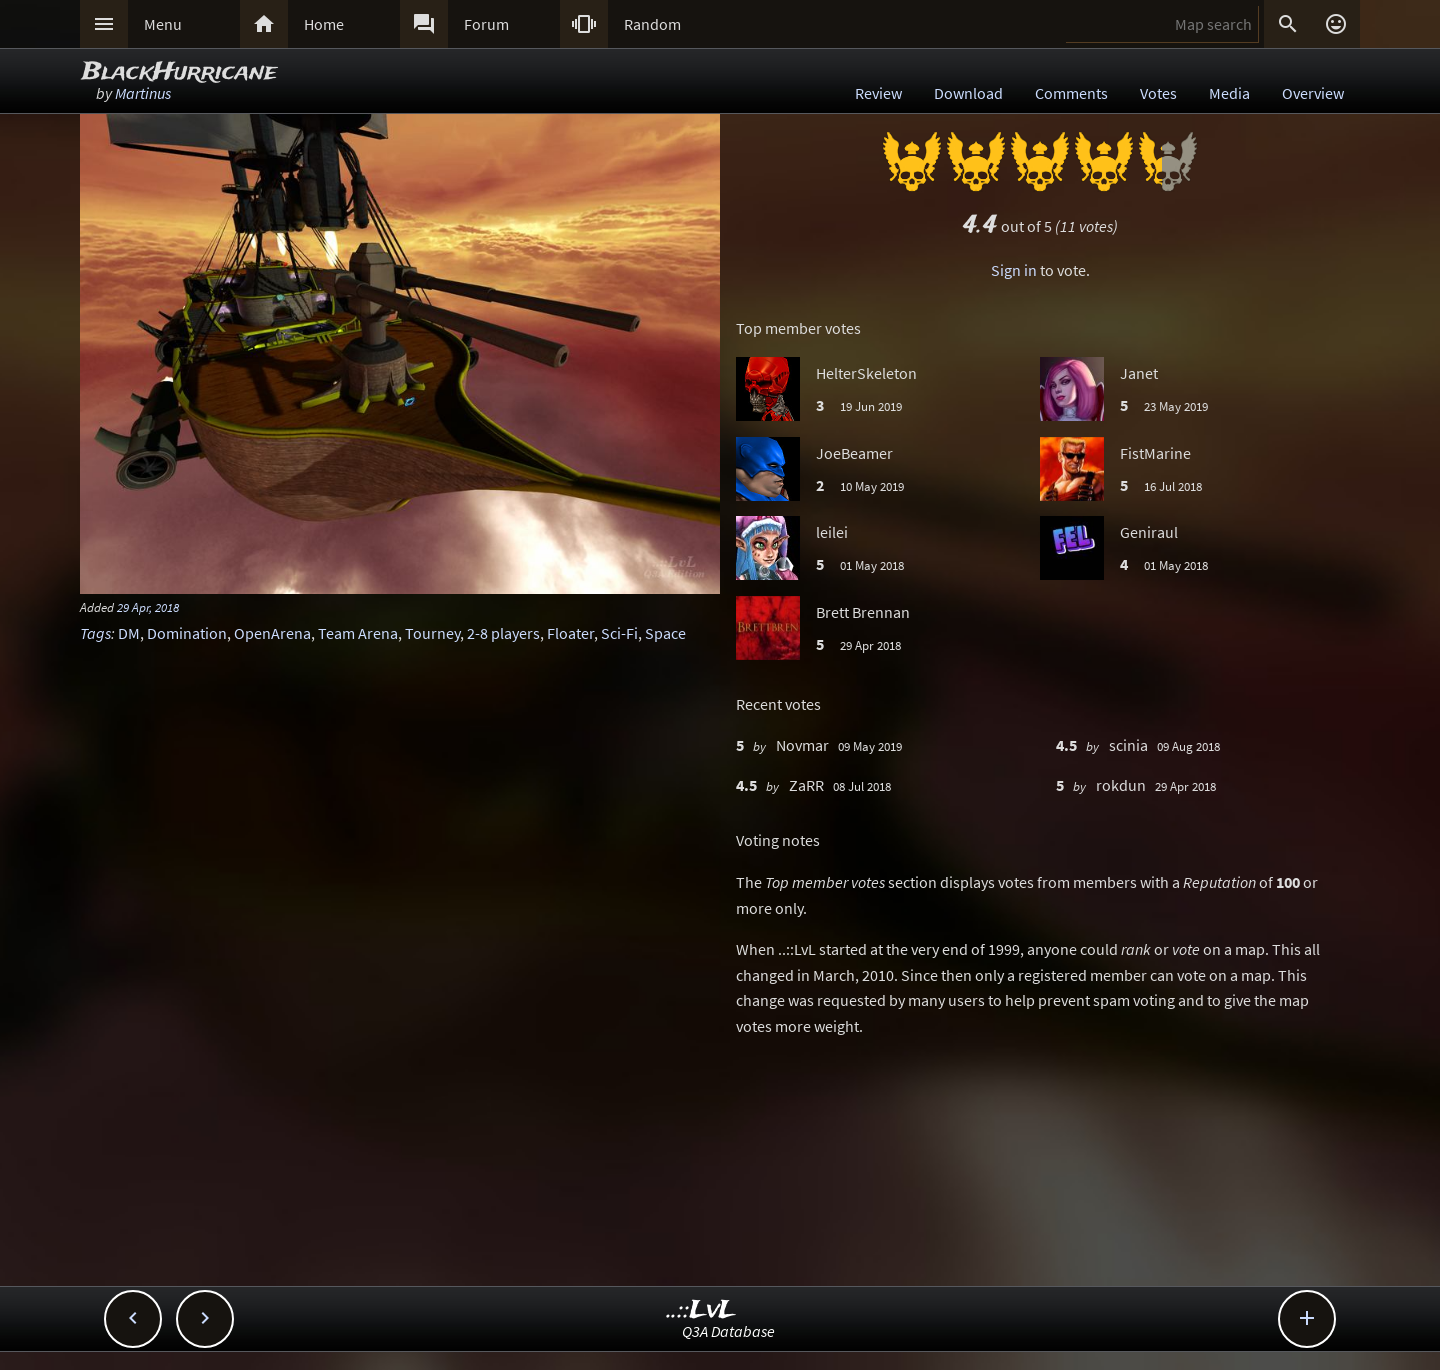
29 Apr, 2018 (148, 607)
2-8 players (503, 633)
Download (968, 93)
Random (652, 24)
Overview (1313, 93)
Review (878, 93)
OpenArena (272, 633)
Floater (570, 633)
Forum (486, 24)
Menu (163, 24)
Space (665, 633)
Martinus (143, 93)
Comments (1071, 93)
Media (1229, 93)
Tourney (432, 633)
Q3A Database (728, 1331)
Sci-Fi (619, 633)
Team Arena (358, 633)
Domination (187, 633)
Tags (95, 633)
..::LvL (701, 1310)
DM (129, 633)
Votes (1158, 93)
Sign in (1014, 270)
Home (324, 24)
